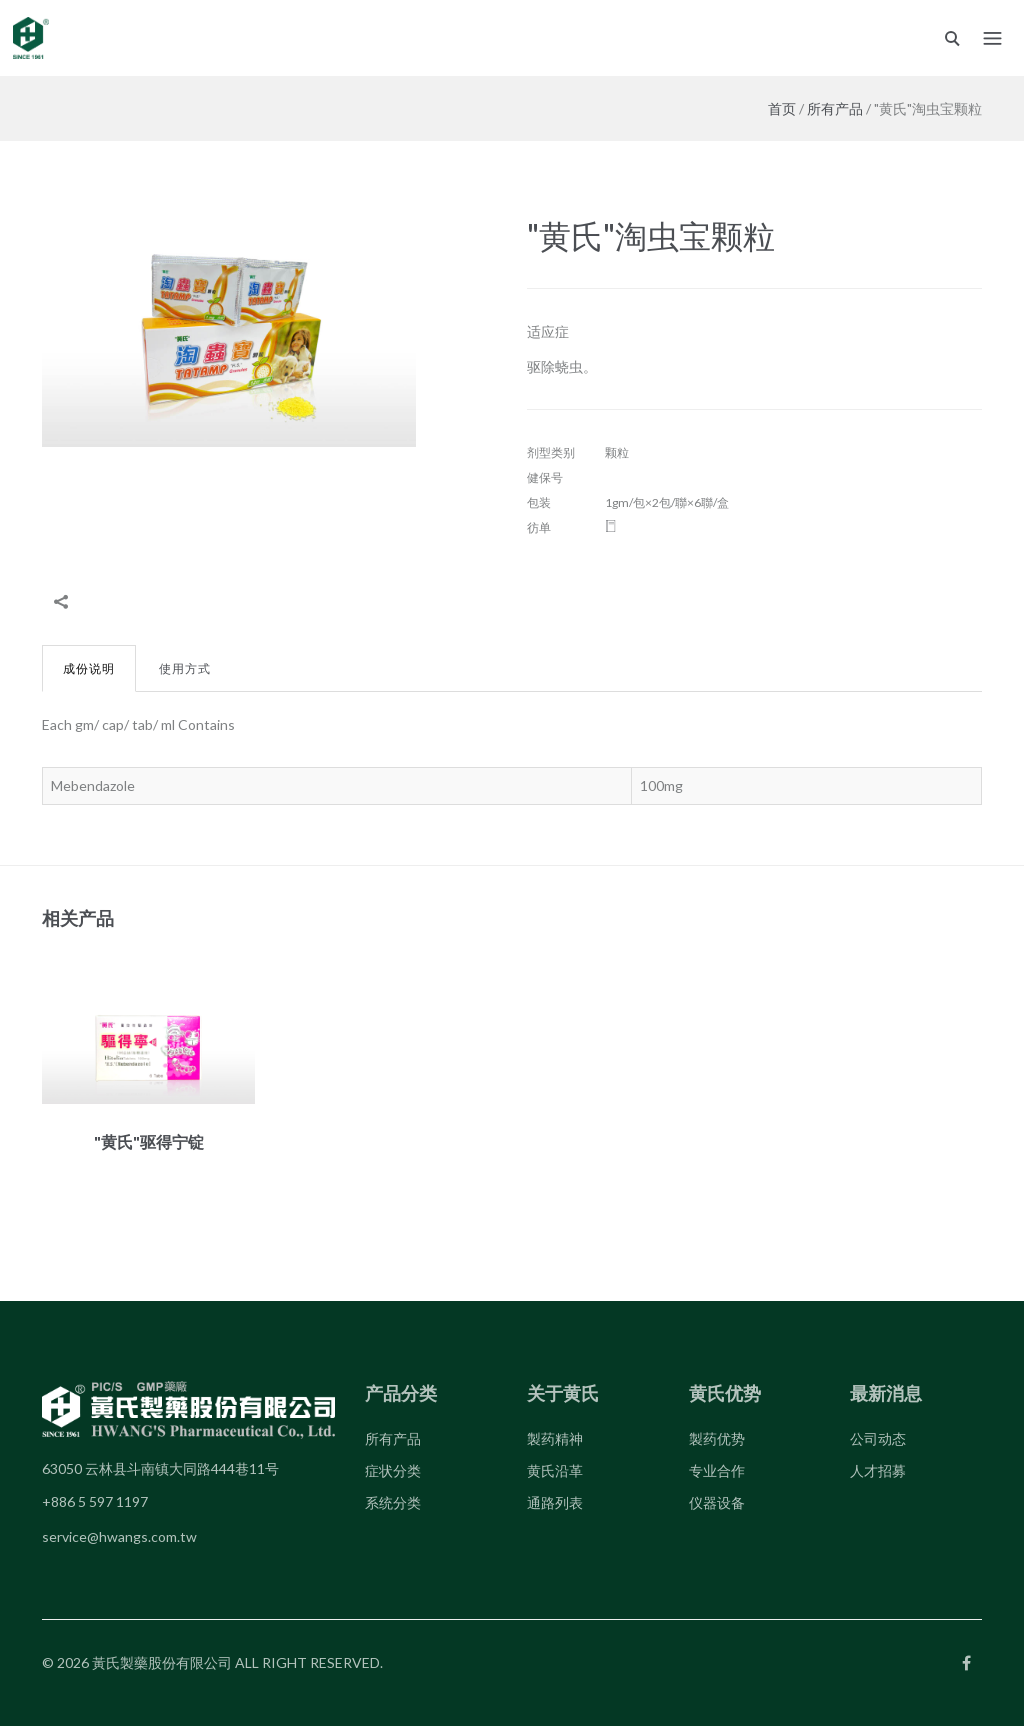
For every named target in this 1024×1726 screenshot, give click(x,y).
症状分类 (393, 1470)
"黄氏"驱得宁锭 (149, 1141)
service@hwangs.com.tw (119, 1536)
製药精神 (555, 1438)
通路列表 (555, 1502)
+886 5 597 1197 (95, 1501)
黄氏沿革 (555, 1470)
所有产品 (835, 108)
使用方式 (185, 668)
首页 (782, 108)
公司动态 (878, 1438)
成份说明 (89, 668)
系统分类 (393, 1502)
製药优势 (717, 1438)
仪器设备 (717, 1502)
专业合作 (717, 1470)
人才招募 (878, 1470)
